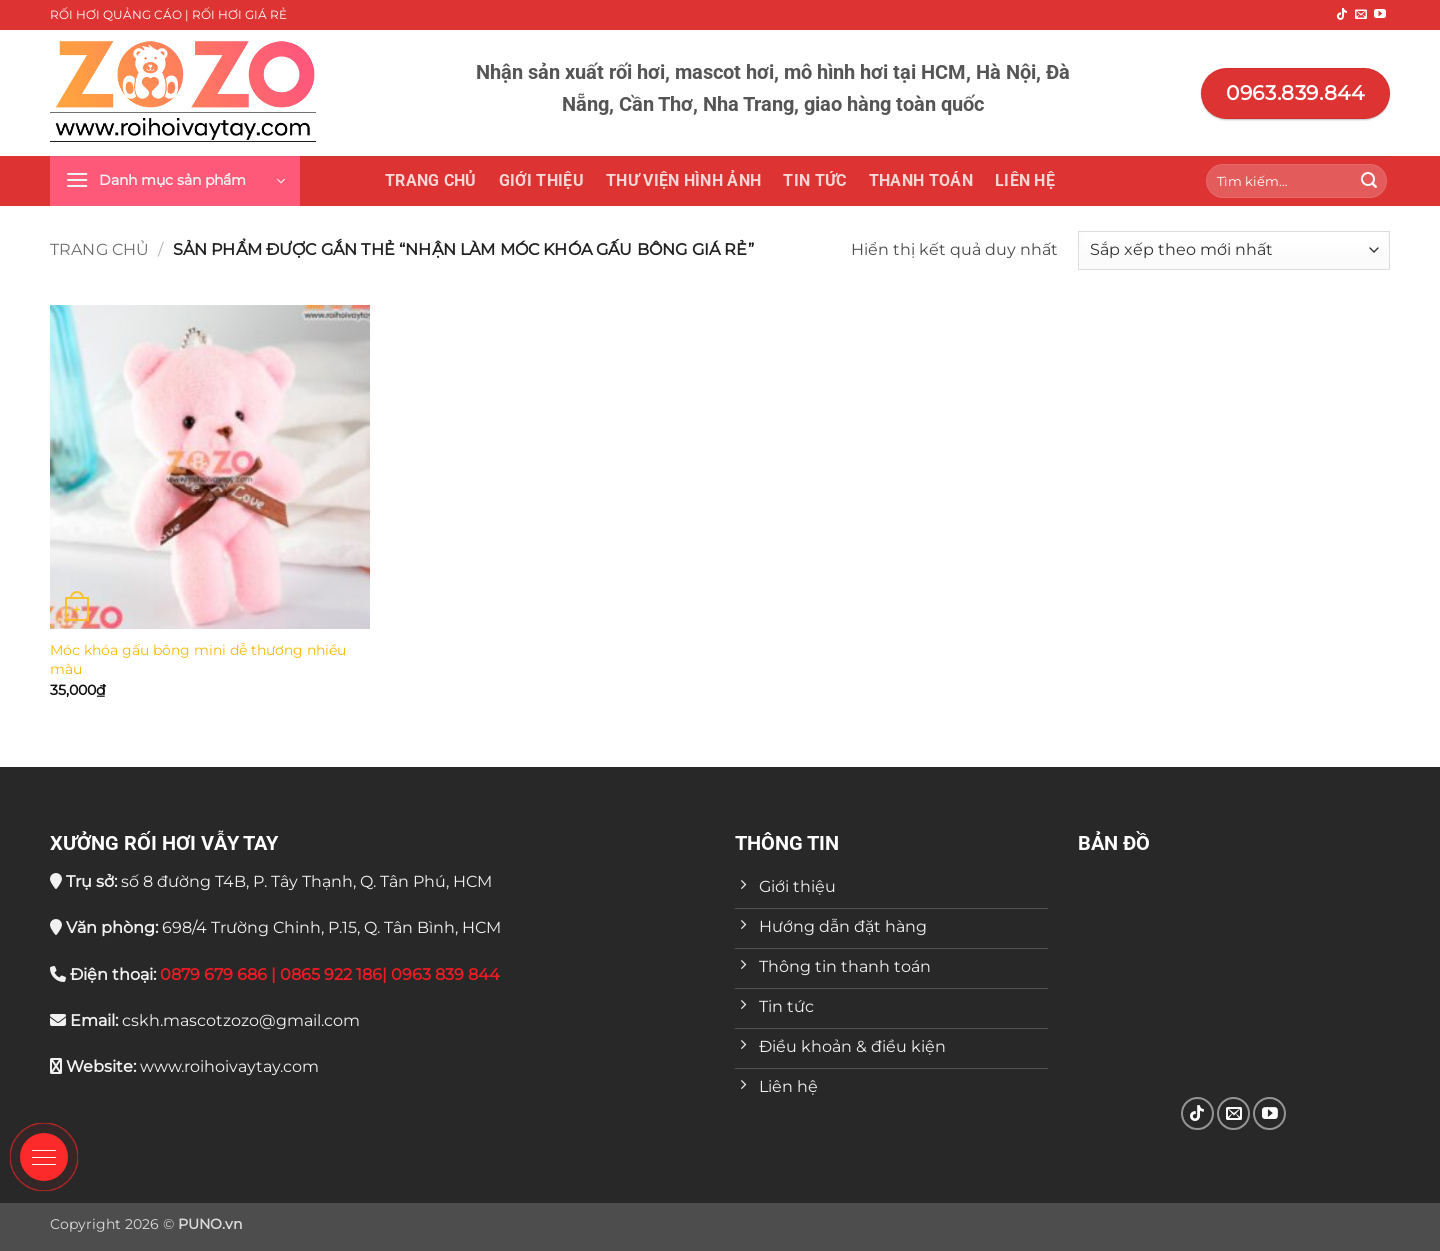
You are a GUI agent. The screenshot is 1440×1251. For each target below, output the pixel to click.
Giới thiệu (541, 180)
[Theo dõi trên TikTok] (1342, 15)
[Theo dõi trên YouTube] (1380, 15)
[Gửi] (1369, 181)
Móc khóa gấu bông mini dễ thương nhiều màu (198, 659)
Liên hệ (1025, 180)
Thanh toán (921, 180)
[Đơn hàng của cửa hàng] (1234, 250)
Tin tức (814, 180)
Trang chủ (431, 180)
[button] (175, 181)
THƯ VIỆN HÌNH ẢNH (683, 180)
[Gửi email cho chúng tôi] (1361, 15)
